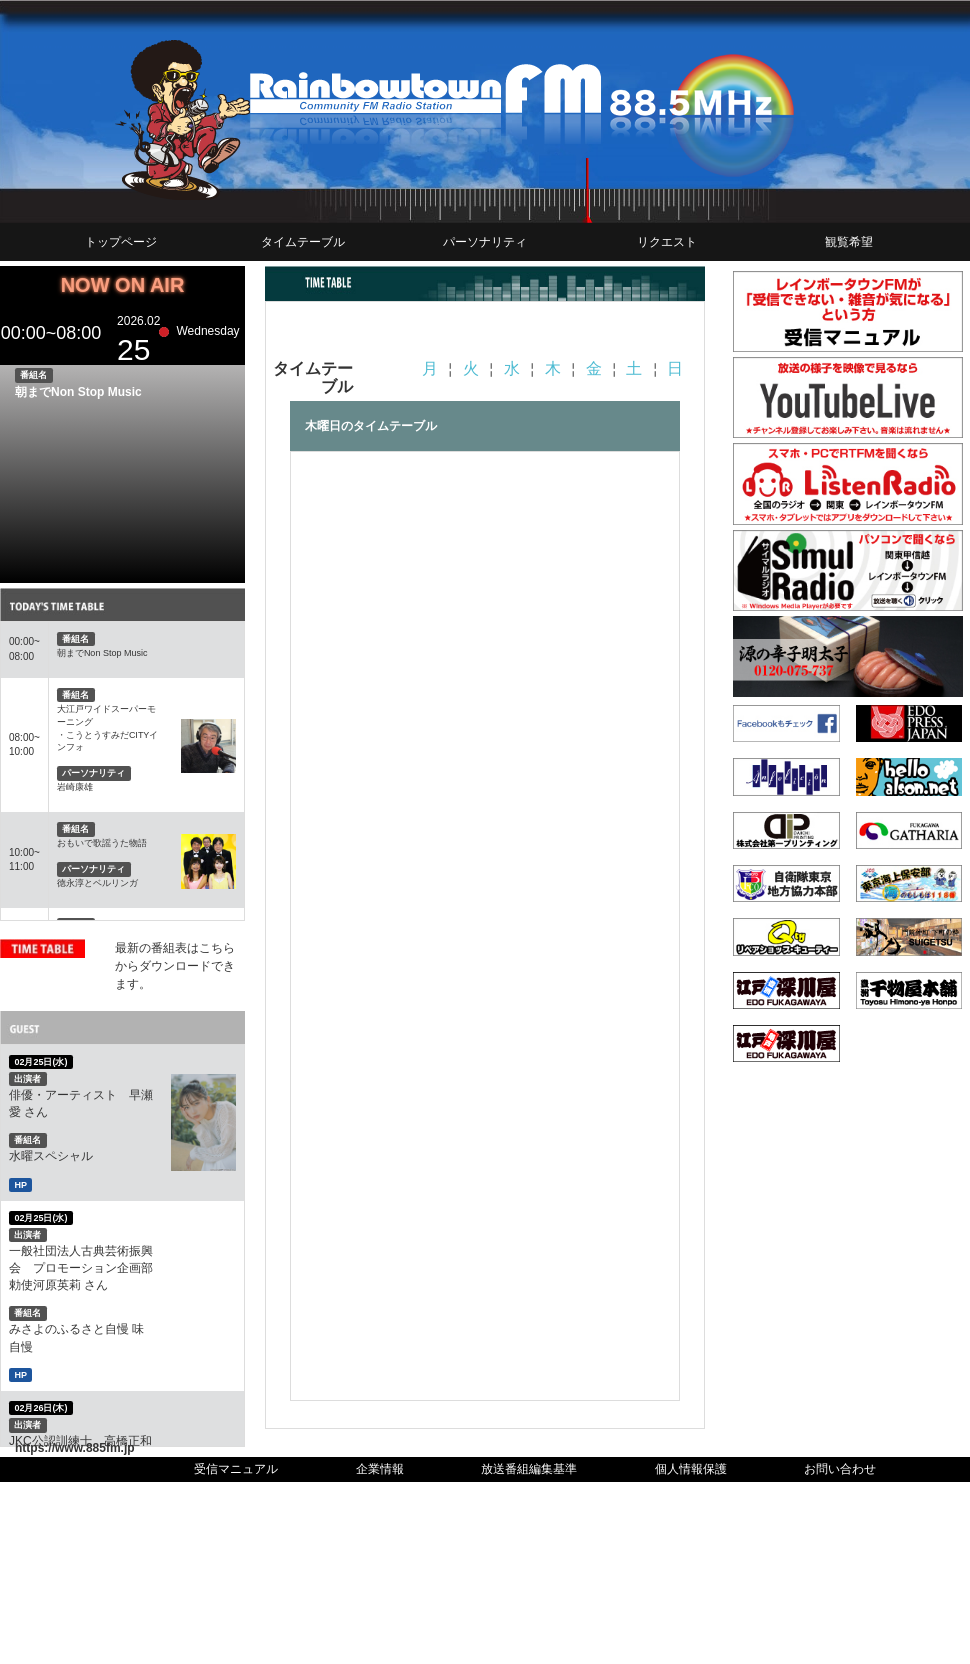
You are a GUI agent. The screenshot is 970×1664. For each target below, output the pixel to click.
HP (20, 1184)
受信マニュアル (236, 1469)
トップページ (121, 242)
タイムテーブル (303, 242)
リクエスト (667, 242)
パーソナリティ (485, 242)
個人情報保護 (691, 1469)
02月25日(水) (40, 1062)
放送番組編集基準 (529, 1469)
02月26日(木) (40, 1408)
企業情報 (380, 1469)
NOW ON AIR (123, 285)
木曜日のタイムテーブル (371, 426)
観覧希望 (849, 242)
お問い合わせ (840, 1469)
